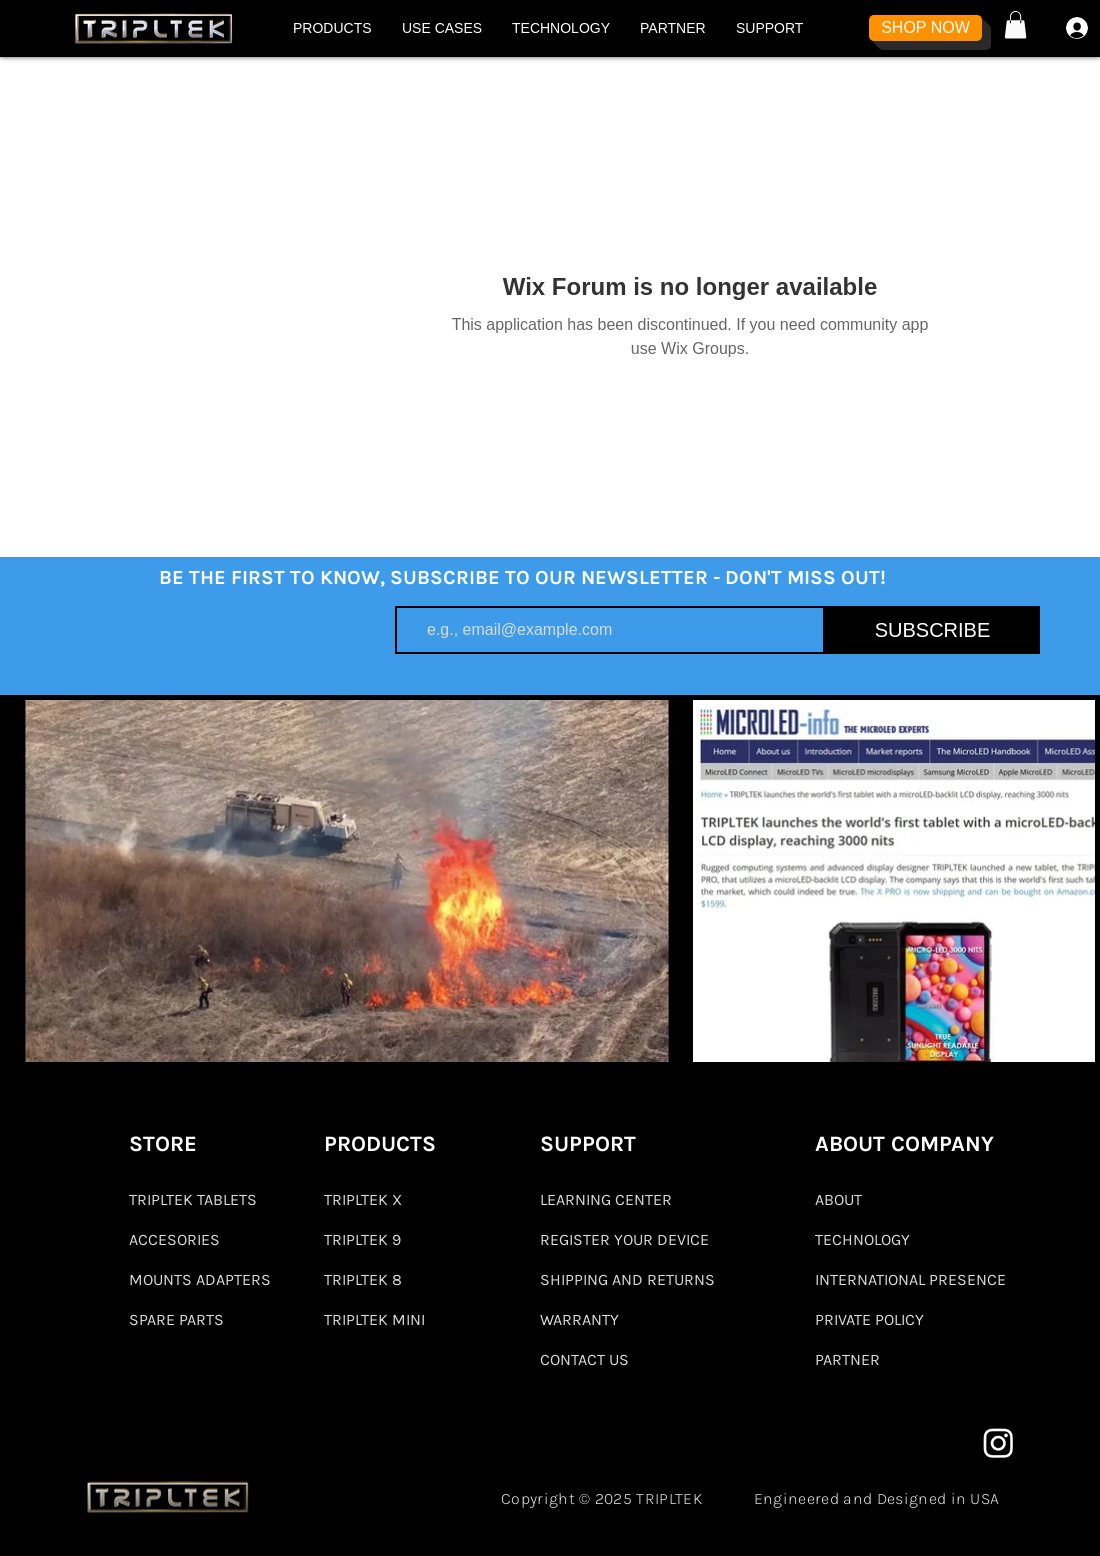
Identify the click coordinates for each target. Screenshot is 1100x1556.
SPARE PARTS (176, 1319)
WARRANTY (579, 1319)
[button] (332, 28)
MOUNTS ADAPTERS (199, 1279)
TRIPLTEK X (363, 1199)
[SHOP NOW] (925, 28)
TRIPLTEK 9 (362, 1239)
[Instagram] (998, 1442)
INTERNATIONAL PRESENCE (910, 1279)
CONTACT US (584, 1359)
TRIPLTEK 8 (363, 1279)
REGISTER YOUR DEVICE (624, 1239)
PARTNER (847, 1359)
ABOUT (838, 1199)
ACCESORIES (174, 1239)
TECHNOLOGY (862, 1239)
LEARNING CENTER (606, 1199)
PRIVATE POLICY (869, 1319)
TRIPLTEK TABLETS (193, 1199)
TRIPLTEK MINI (374, 1319)
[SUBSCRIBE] (932, 630)
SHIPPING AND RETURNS (627, 1279)
